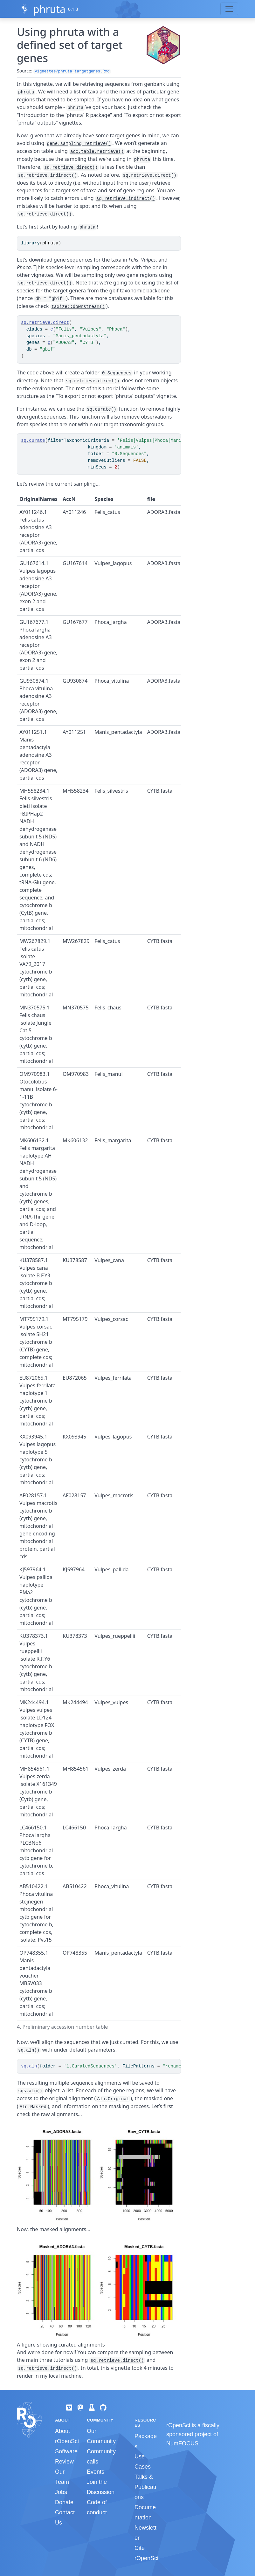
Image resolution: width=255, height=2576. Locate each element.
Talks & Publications (145, 2487)
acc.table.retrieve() (97, 151)
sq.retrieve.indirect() (47, 175)
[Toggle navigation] (229, 9)
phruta (49, 9)
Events (95, 2472)
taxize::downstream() (78, 306)
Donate (64, 2502)
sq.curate (33, 440)
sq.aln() (28, 2050)
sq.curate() (101, 409)
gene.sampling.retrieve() (79, 143)
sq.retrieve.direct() (71, 167)
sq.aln (29, 2066)
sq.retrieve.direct (45, 322)
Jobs (61, 2492)
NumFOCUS (182, 2443)
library (30, 243)
